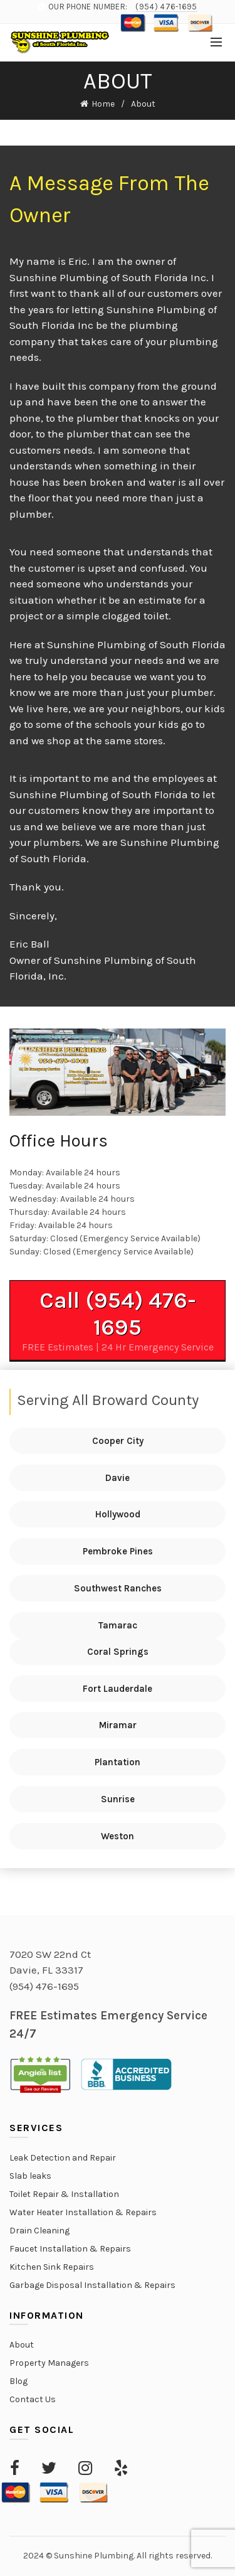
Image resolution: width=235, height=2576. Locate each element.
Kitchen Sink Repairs (51, 2267)
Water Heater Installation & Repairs (83, 2212)
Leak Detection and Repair (62, 2157)
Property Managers (49, 2363)
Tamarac (117, 1625)
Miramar (118, 1725)
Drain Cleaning (39, 2230)
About (21, 2344)
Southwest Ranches (118, 1588)
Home (103, 104)
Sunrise (118, 1799)
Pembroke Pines (118, 1551)
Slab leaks (30, 2176)
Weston (117, 1836)
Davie (117, 1477)
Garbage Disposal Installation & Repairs (92, 2285)
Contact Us (32, 2399)
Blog (18, 2381)
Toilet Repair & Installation (64, 2194)
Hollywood (117, 1514)
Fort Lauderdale (117, 1688)
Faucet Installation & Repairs (70, 2248)
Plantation (117, 1762)
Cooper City (118, 1440)
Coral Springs (118, 1651)
